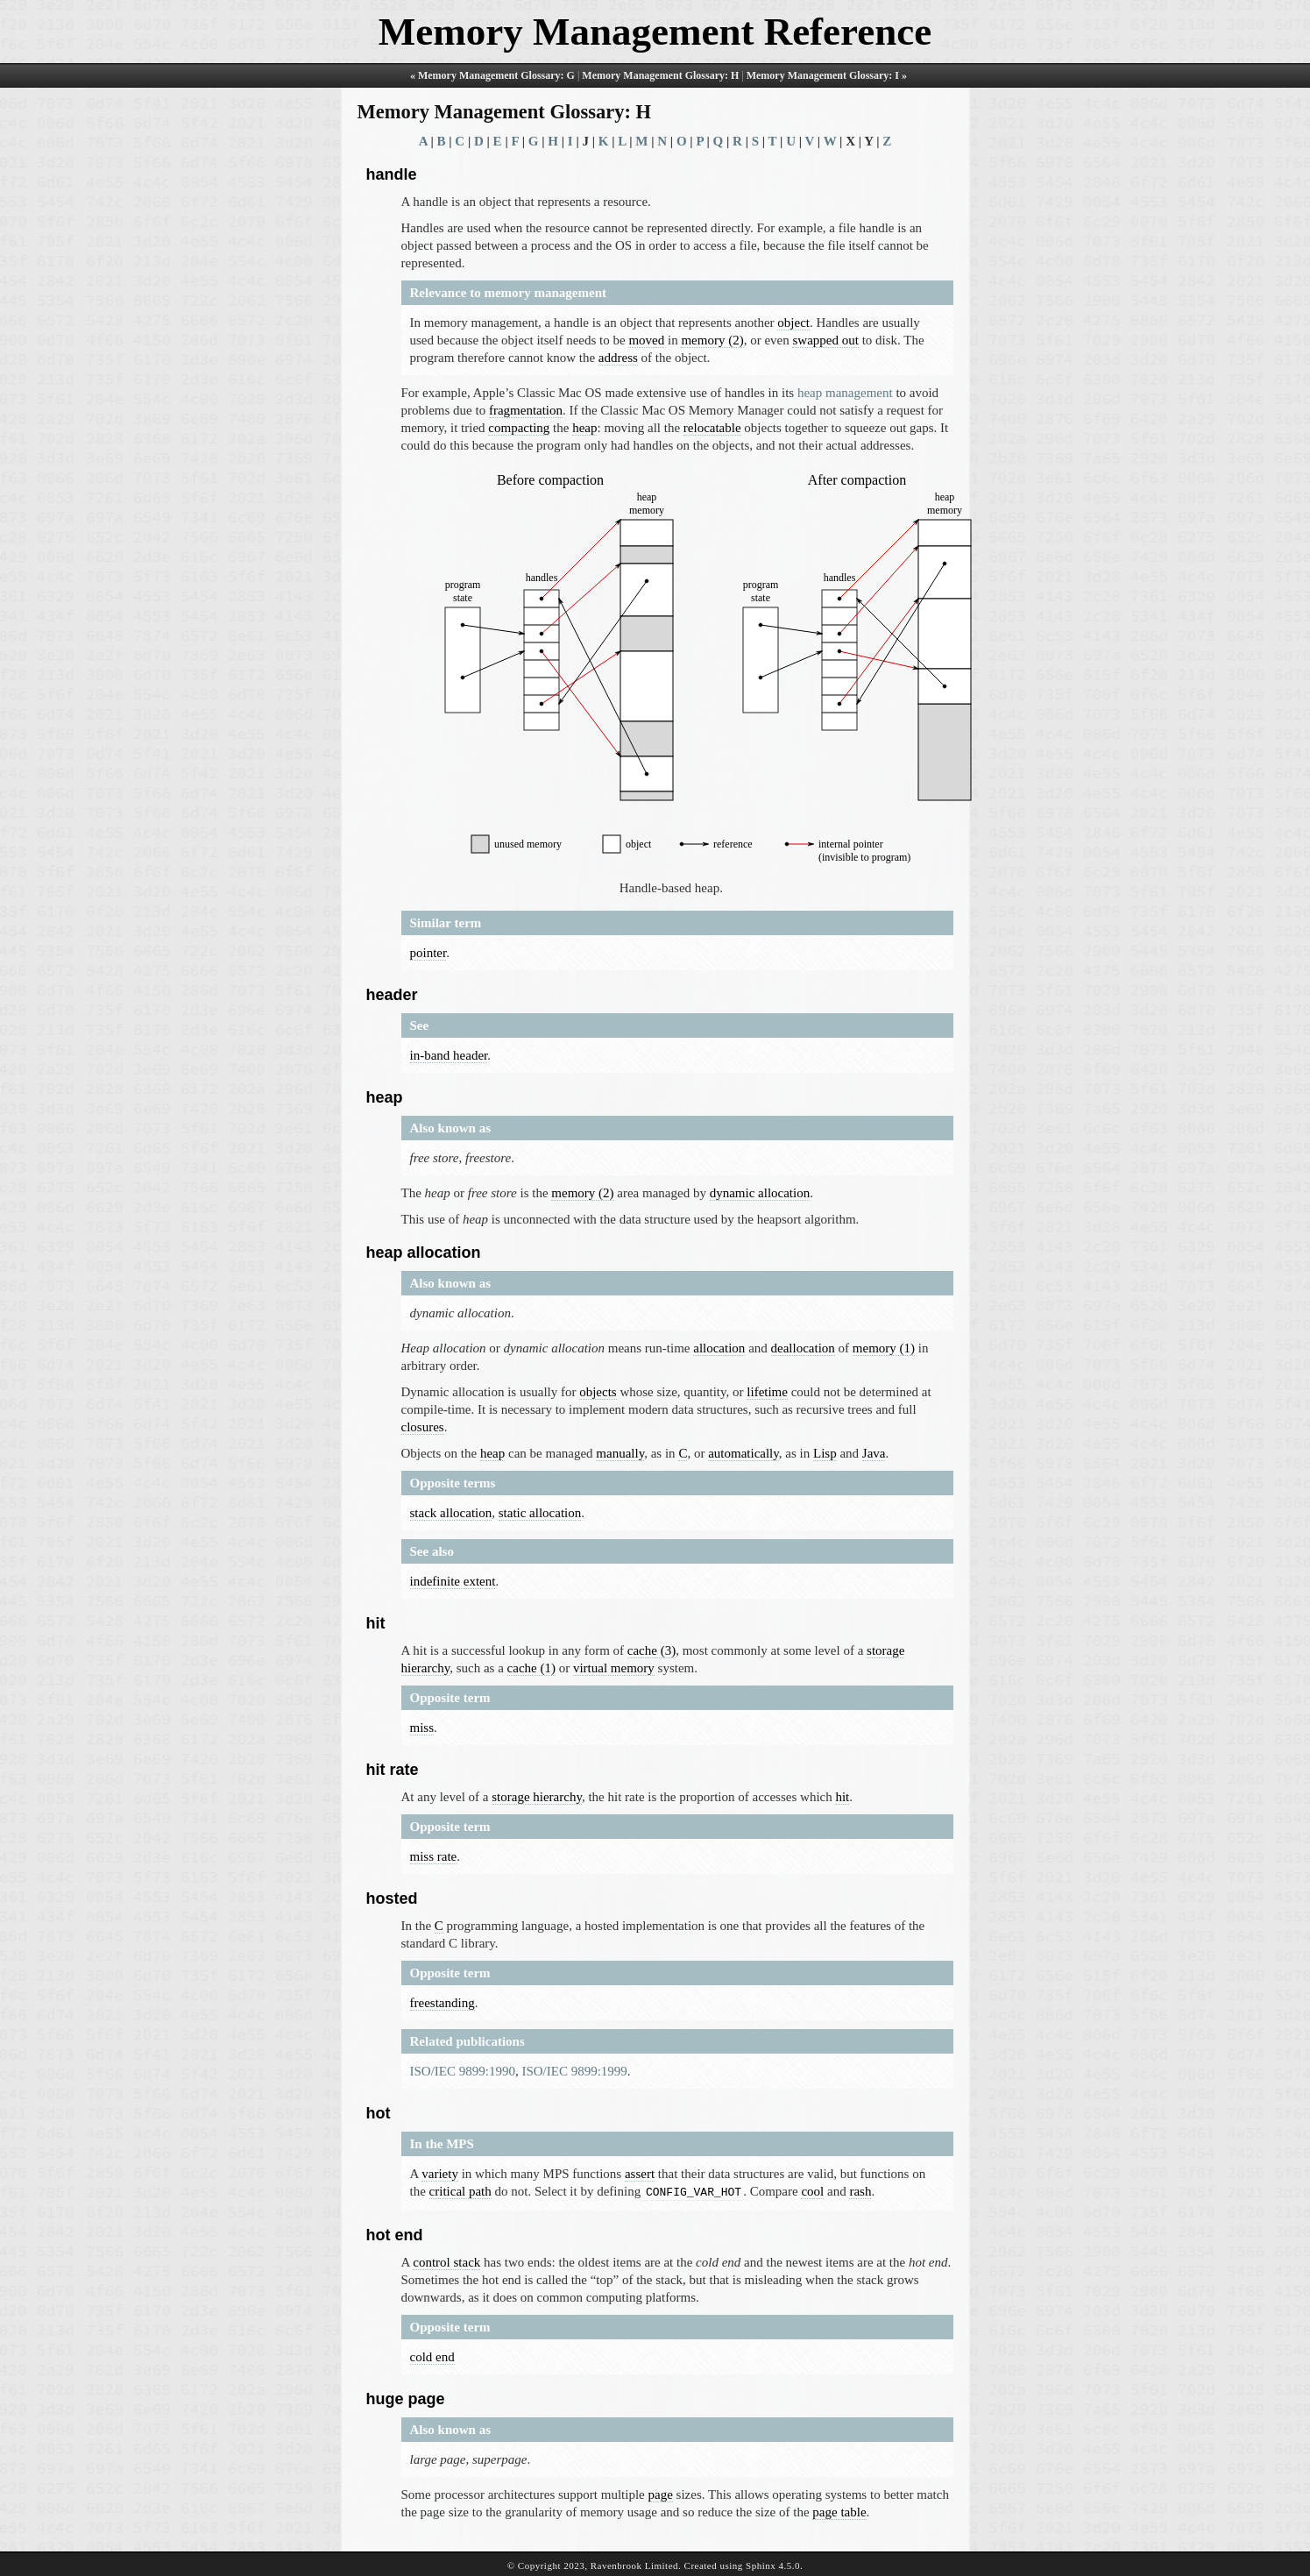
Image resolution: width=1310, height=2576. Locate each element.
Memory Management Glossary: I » (827, 75)
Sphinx (760, 2563)
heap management (845, 393)
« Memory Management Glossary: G (492, 75)
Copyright (539, 2563)
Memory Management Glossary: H (660, 75)
